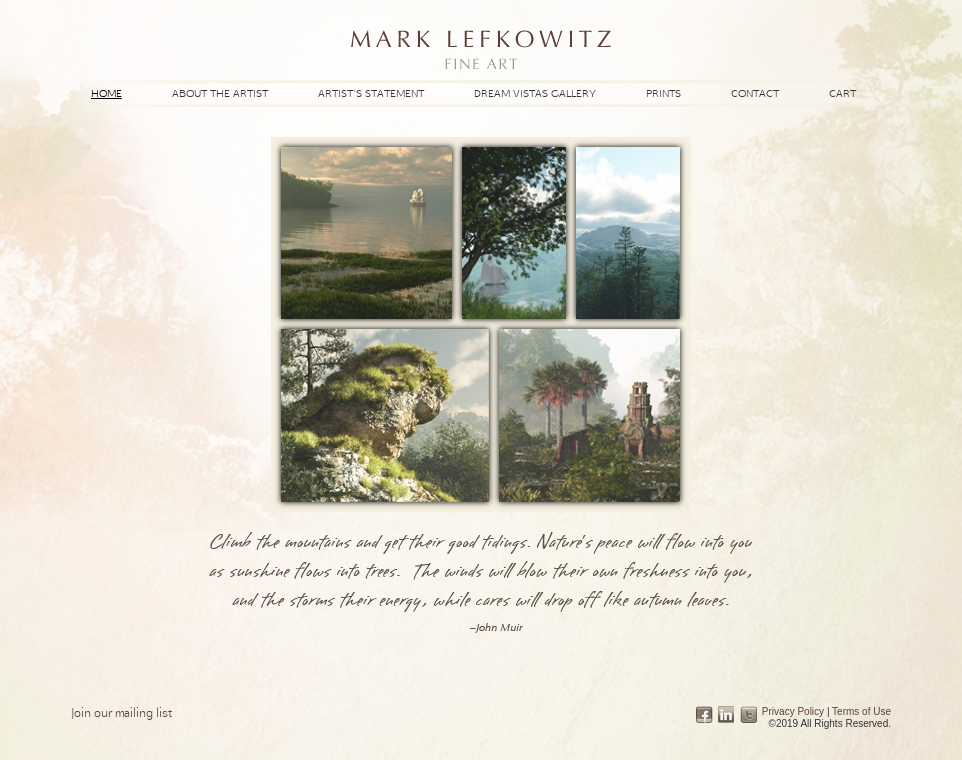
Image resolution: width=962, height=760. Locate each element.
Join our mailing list (121, 712)
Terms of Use (861, 711)
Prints (663, 93)
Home (106, 93)
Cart (842, 93)
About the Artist (220, 93)
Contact (755, 93)
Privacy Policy (793, 711)
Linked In (726, 714)
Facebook (704, 714)
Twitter (748, 714)
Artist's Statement (371, 93)
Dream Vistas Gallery (535, 93)
